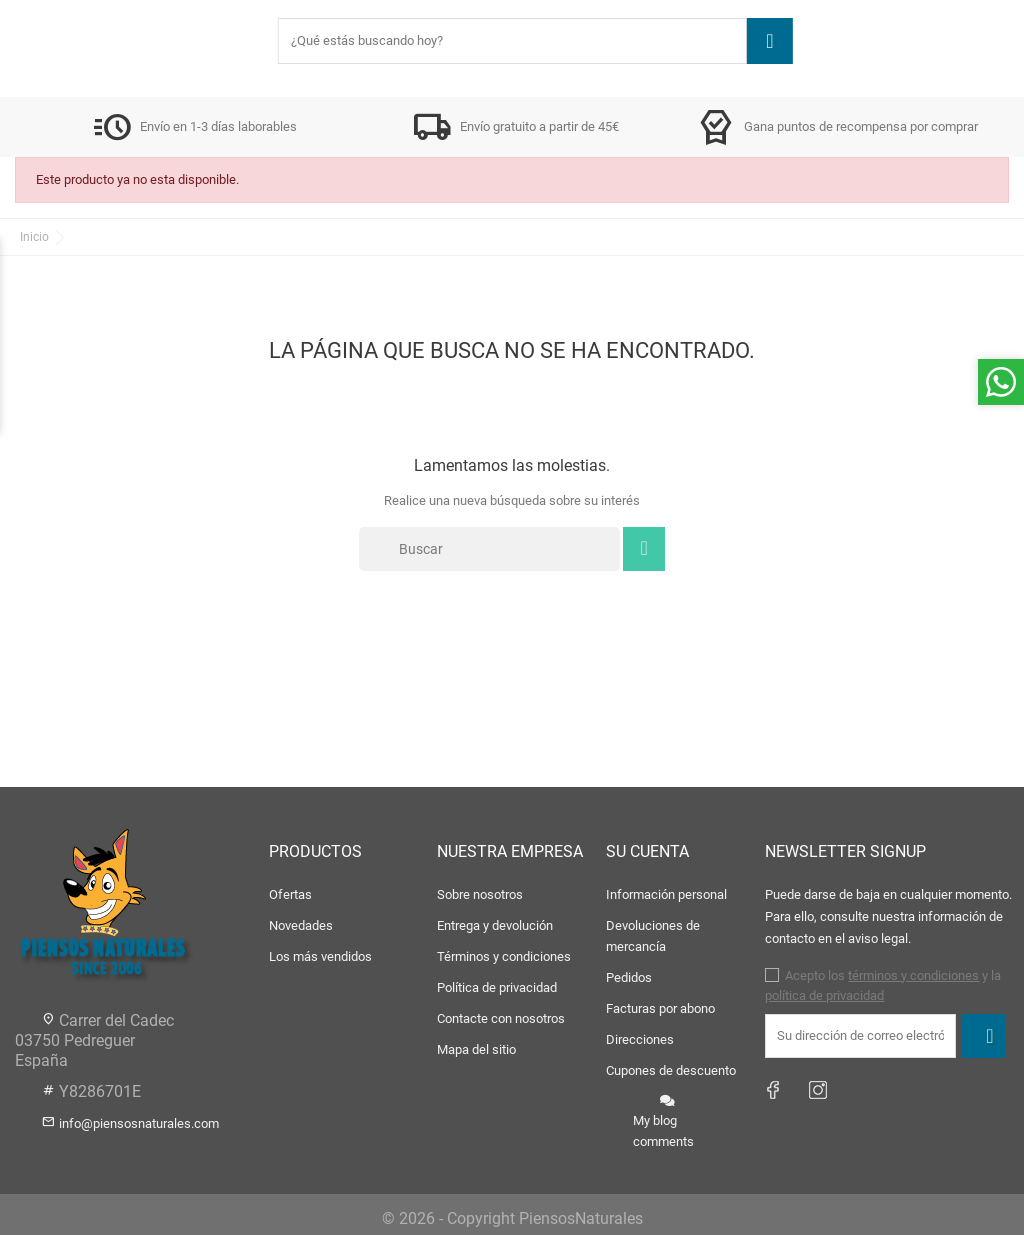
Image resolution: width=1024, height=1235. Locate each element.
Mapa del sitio (476, 1049)
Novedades (301, 925)
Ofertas (290, 894)
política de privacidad (824, 995)
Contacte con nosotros (501, 1018)
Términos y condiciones (504, 956)
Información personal (666, 894)
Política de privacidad (497, 987)
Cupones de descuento (671, 1070)
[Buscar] (489, 549)
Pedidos (629, 977)
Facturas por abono (660, 1008)
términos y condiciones (913, 975)
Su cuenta (647, 851)
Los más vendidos (320, 956)
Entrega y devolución (495, 925)
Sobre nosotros (480, 894)
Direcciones (640, 1039)
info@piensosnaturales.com (139, 1123)
